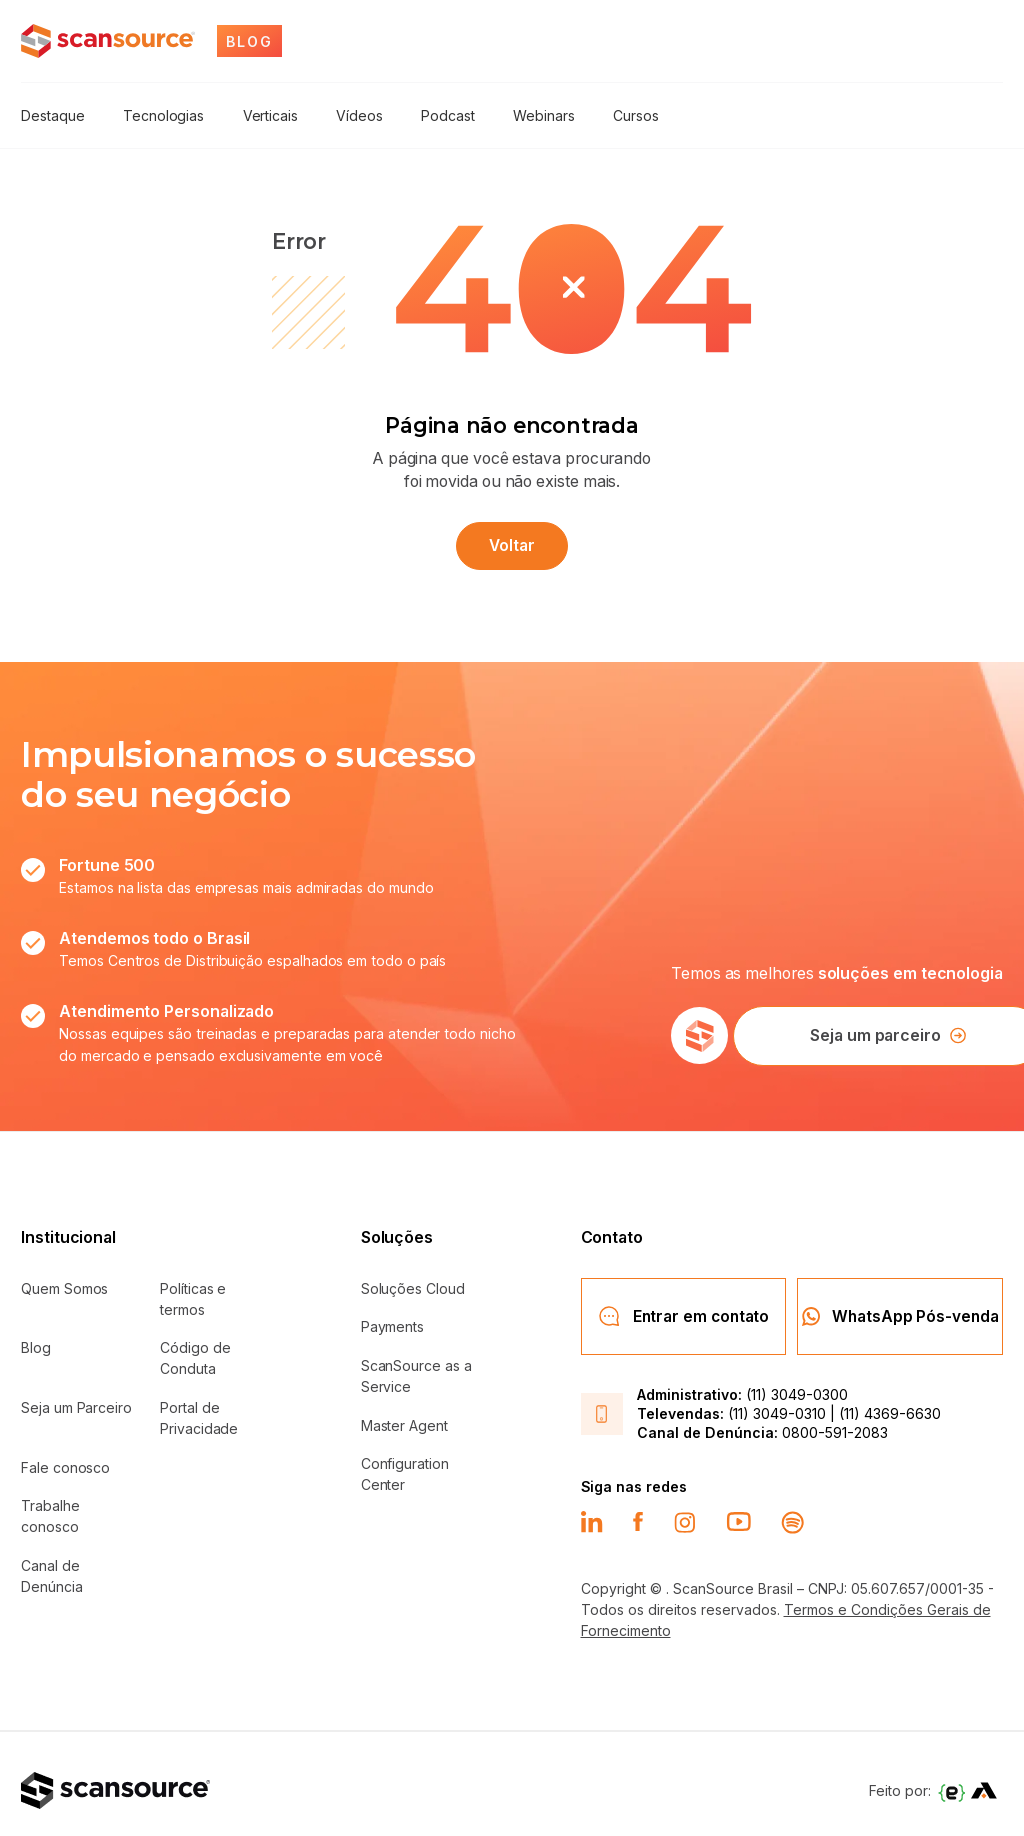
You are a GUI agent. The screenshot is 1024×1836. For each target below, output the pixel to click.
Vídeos (350, 113)
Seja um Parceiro (76, 1400)
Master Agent (404, 1418)
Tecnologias (160, 113)
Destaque (52, 113)
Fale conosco (65, 1460)
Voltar (512, 540)
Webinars (527, 113)
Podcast (436, 113)
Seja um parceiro (869, 1030)
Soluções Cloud (413, 1281)
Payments (392, 1320)
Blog (36, 1341)
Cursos (617, 113)
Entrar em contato (683, 1306)
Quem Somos (64, 1281)
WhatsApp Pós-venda (900, 1306)
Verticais (263, 113)
